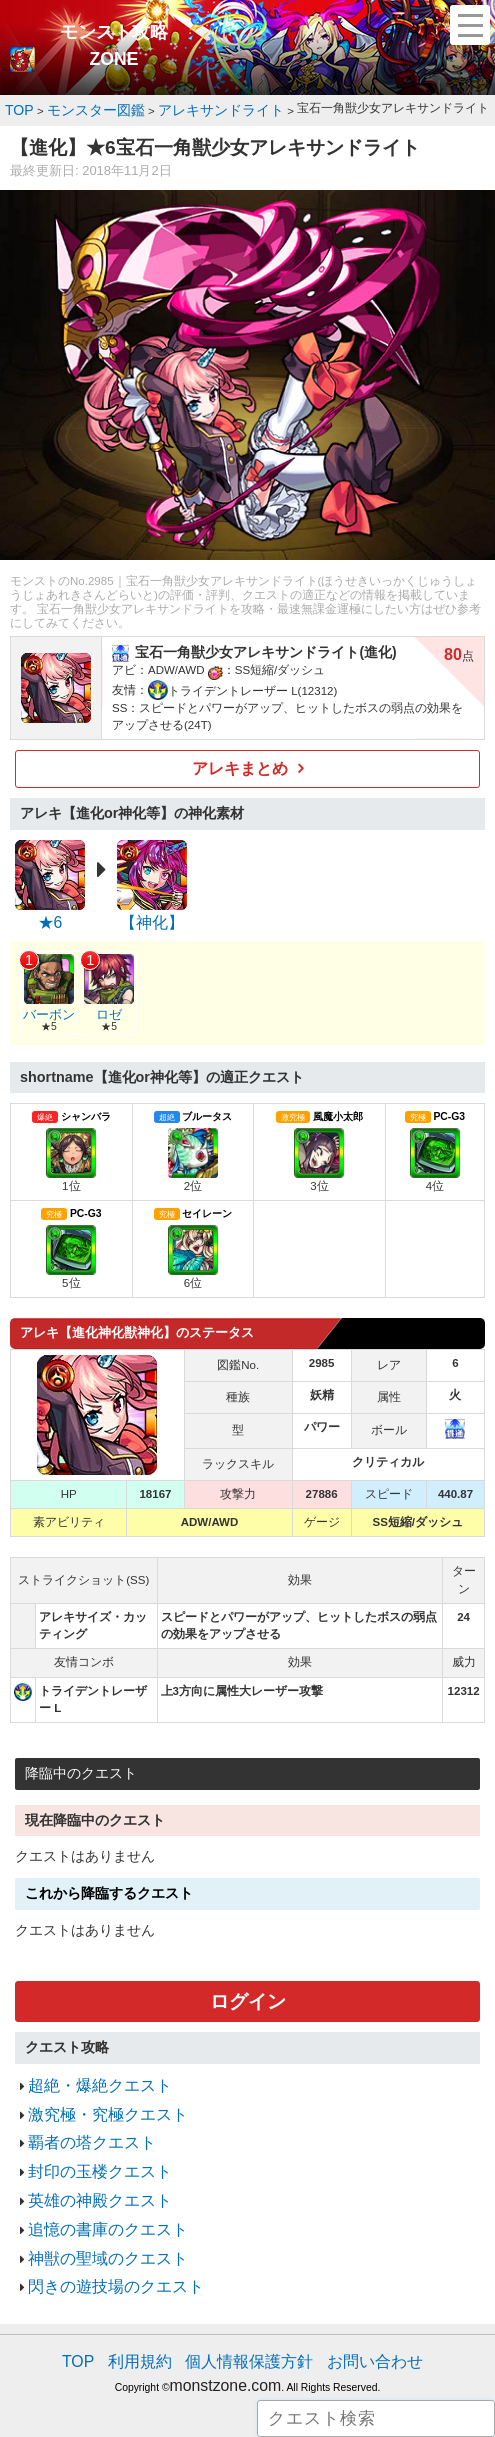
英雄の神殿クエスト (86, 2163)
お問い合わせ (354, 2307)
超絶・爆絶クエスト (86, 2066)
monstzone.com (225, 2326)
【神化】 (152, 913)
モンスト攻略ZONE (114, 46)
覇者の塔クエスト (80, 2114)
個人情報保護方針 (250, 2307)
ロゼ (107, 998)
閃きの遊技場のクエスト (99, 2237)
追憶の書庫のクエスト (93, 2188)
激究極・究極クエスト (93, 2090)
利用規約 (158, 2307)
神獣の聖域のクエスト (93, 2212)
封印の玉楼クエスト (86, 2139)
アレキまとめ (240, 762)
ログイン (248, 1986)
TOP (105, 2307)
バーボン (48, 998)
